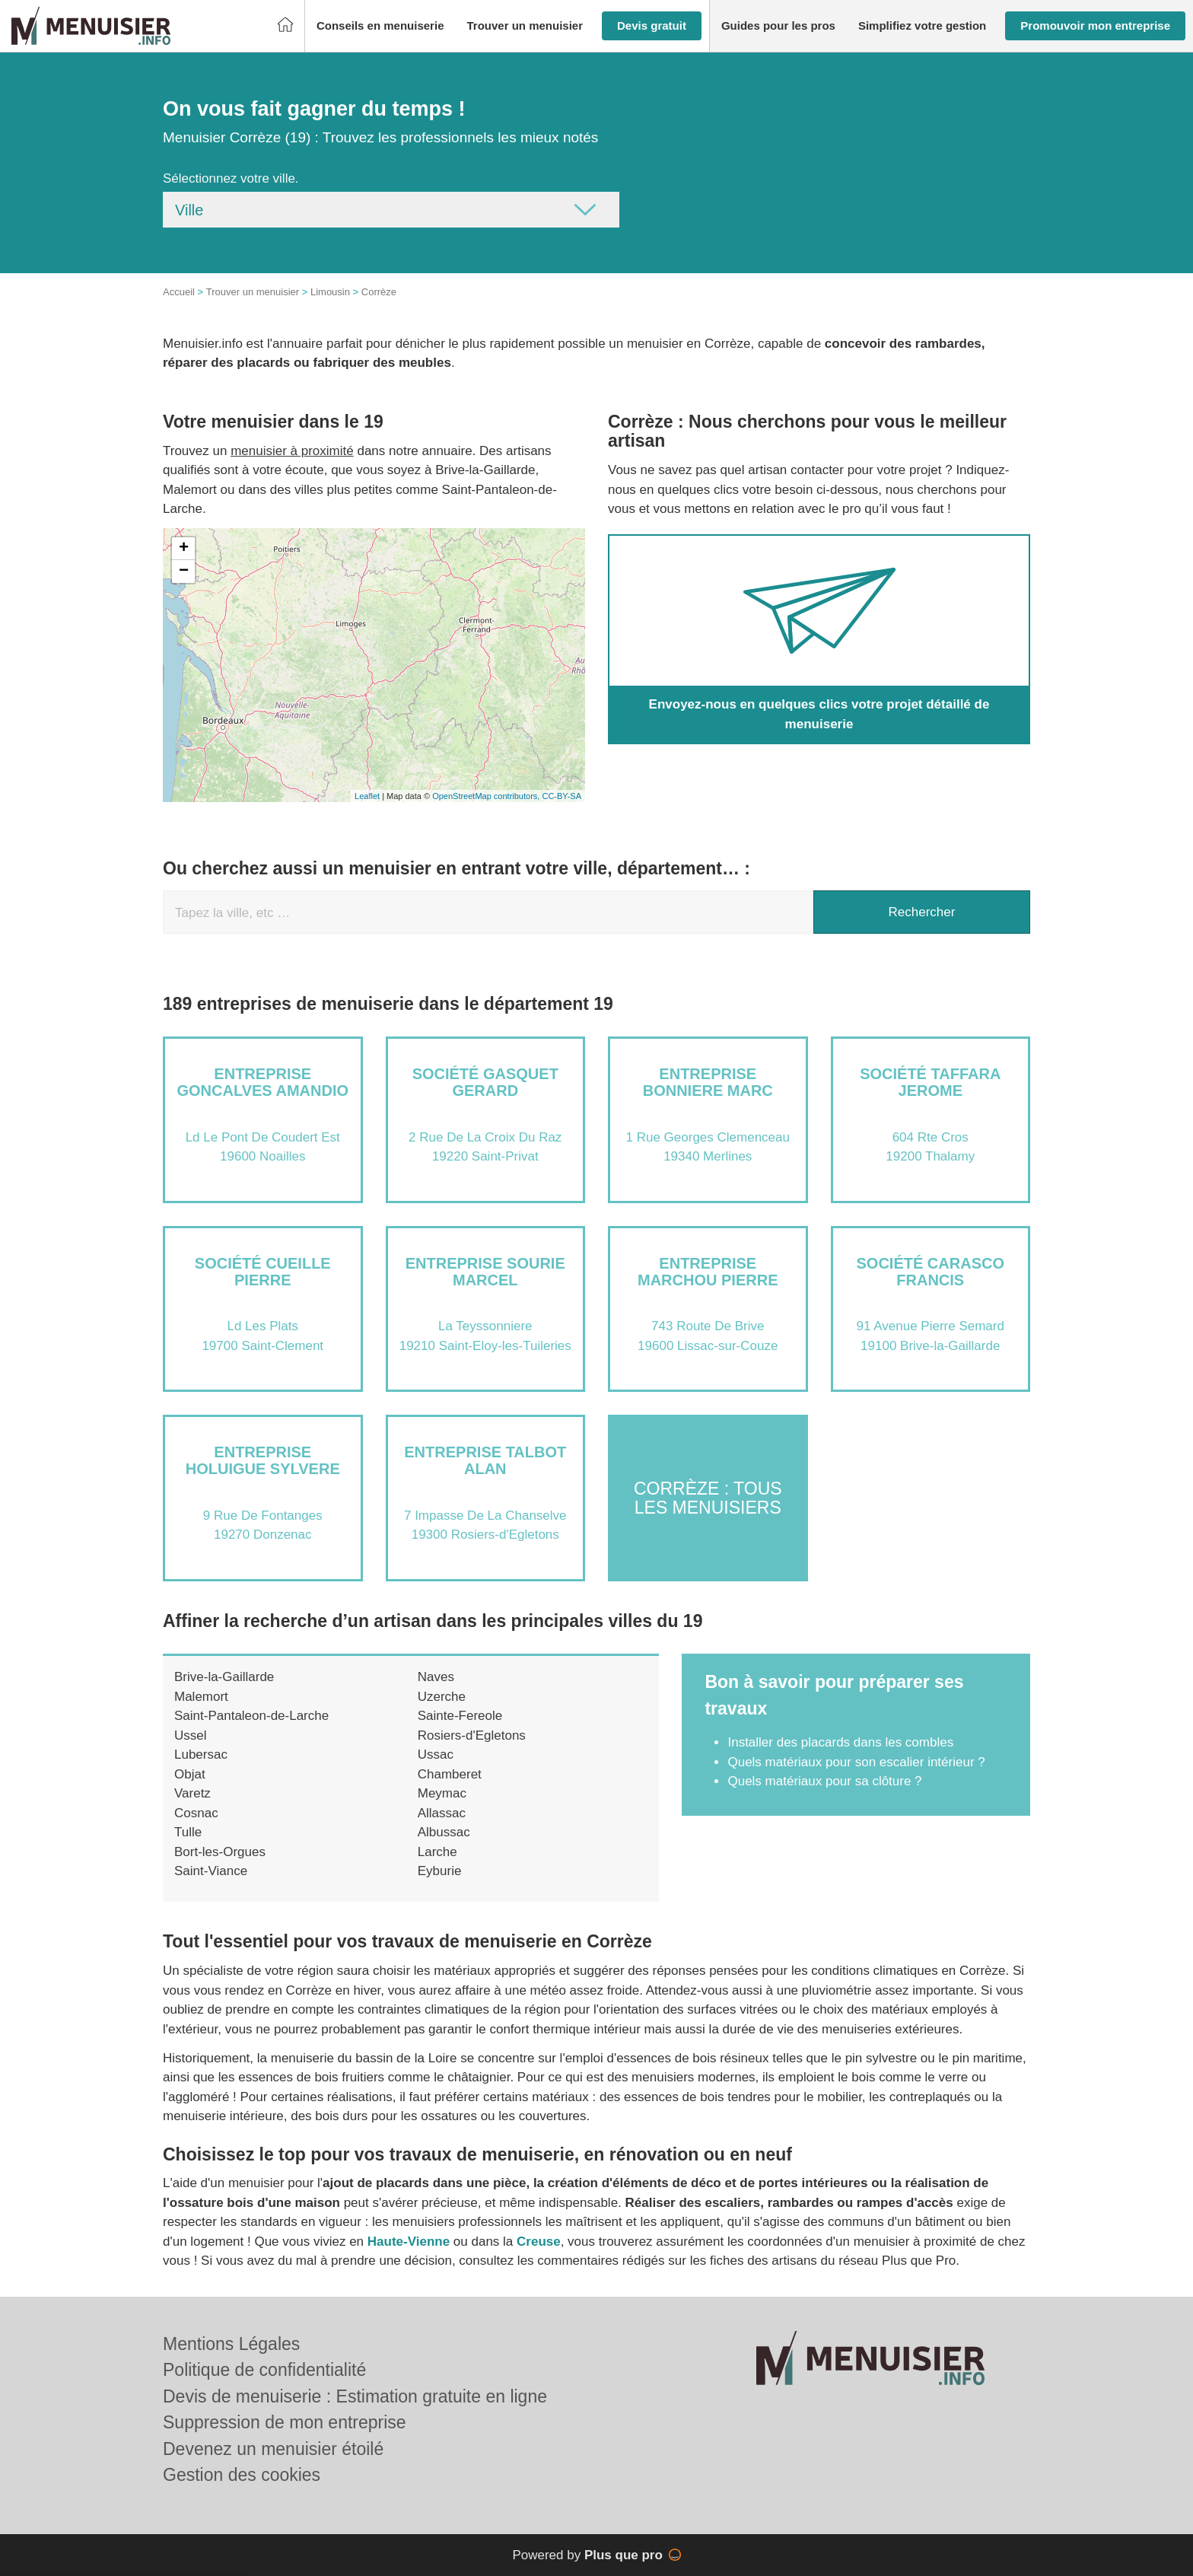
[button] (380, 26)
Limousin (330, 292)
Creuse (539, 2241)
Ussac (435, 1754)
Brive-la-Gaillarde (224, 1677)
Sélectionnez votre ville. (231, 178)
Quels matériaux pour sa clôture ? (824, 1781)
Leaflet (367, 796)
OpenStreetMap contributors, (487, 796)
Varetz (192, 1793)
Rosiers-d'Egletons (472, 1735)
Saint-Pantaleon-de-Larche (251, 1715)
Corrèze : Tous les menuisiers (708, 1497)
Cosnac (196, 1813)
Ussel (190, 1735)
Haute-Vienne (408, 2241)
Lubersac (200, 1754)
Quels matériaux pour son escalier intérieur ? (856, 1762)
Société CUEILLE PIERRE (263, 1271)
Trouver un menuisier (252, 292)
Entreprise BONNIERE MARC (708, 1082)
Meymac (442, 1793)
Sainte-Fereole (460, 1715)
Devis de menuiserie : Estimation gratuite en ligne (355, 2396)
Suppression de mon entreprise (284, 2422)
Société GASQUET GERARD (485, 1082)
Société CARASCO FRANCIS (930, 1271)
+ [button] (184, 548)
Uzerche (442, 1696)
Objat (189, 1774)
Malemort (201, 1696)
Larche (437, 1852)
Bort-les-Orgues (220, 1852)
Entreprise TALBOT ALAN (485, 1460)
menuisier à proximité (292, 451)
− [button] (184, 571)
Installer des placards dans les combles (840, 1742)
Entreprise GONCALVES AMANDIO (262, 1082)
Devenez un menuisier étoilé (273, 2449)
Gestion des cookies (241, 2475)
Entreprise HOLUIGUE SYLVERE (263, 1460)
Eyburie (440, 1871)
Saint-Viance (210, 1871)
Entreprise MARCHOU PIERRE (708, 1271)
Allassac (442, 1813)
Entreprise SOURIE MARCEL (485, 1271)
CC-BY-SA (561, 796)
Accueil (179, 292)
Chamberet (450, 1774)
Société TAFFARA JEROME (930, 1082)
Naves (436, 1677)
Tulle (188, 1832)
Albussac (444, 1832)
